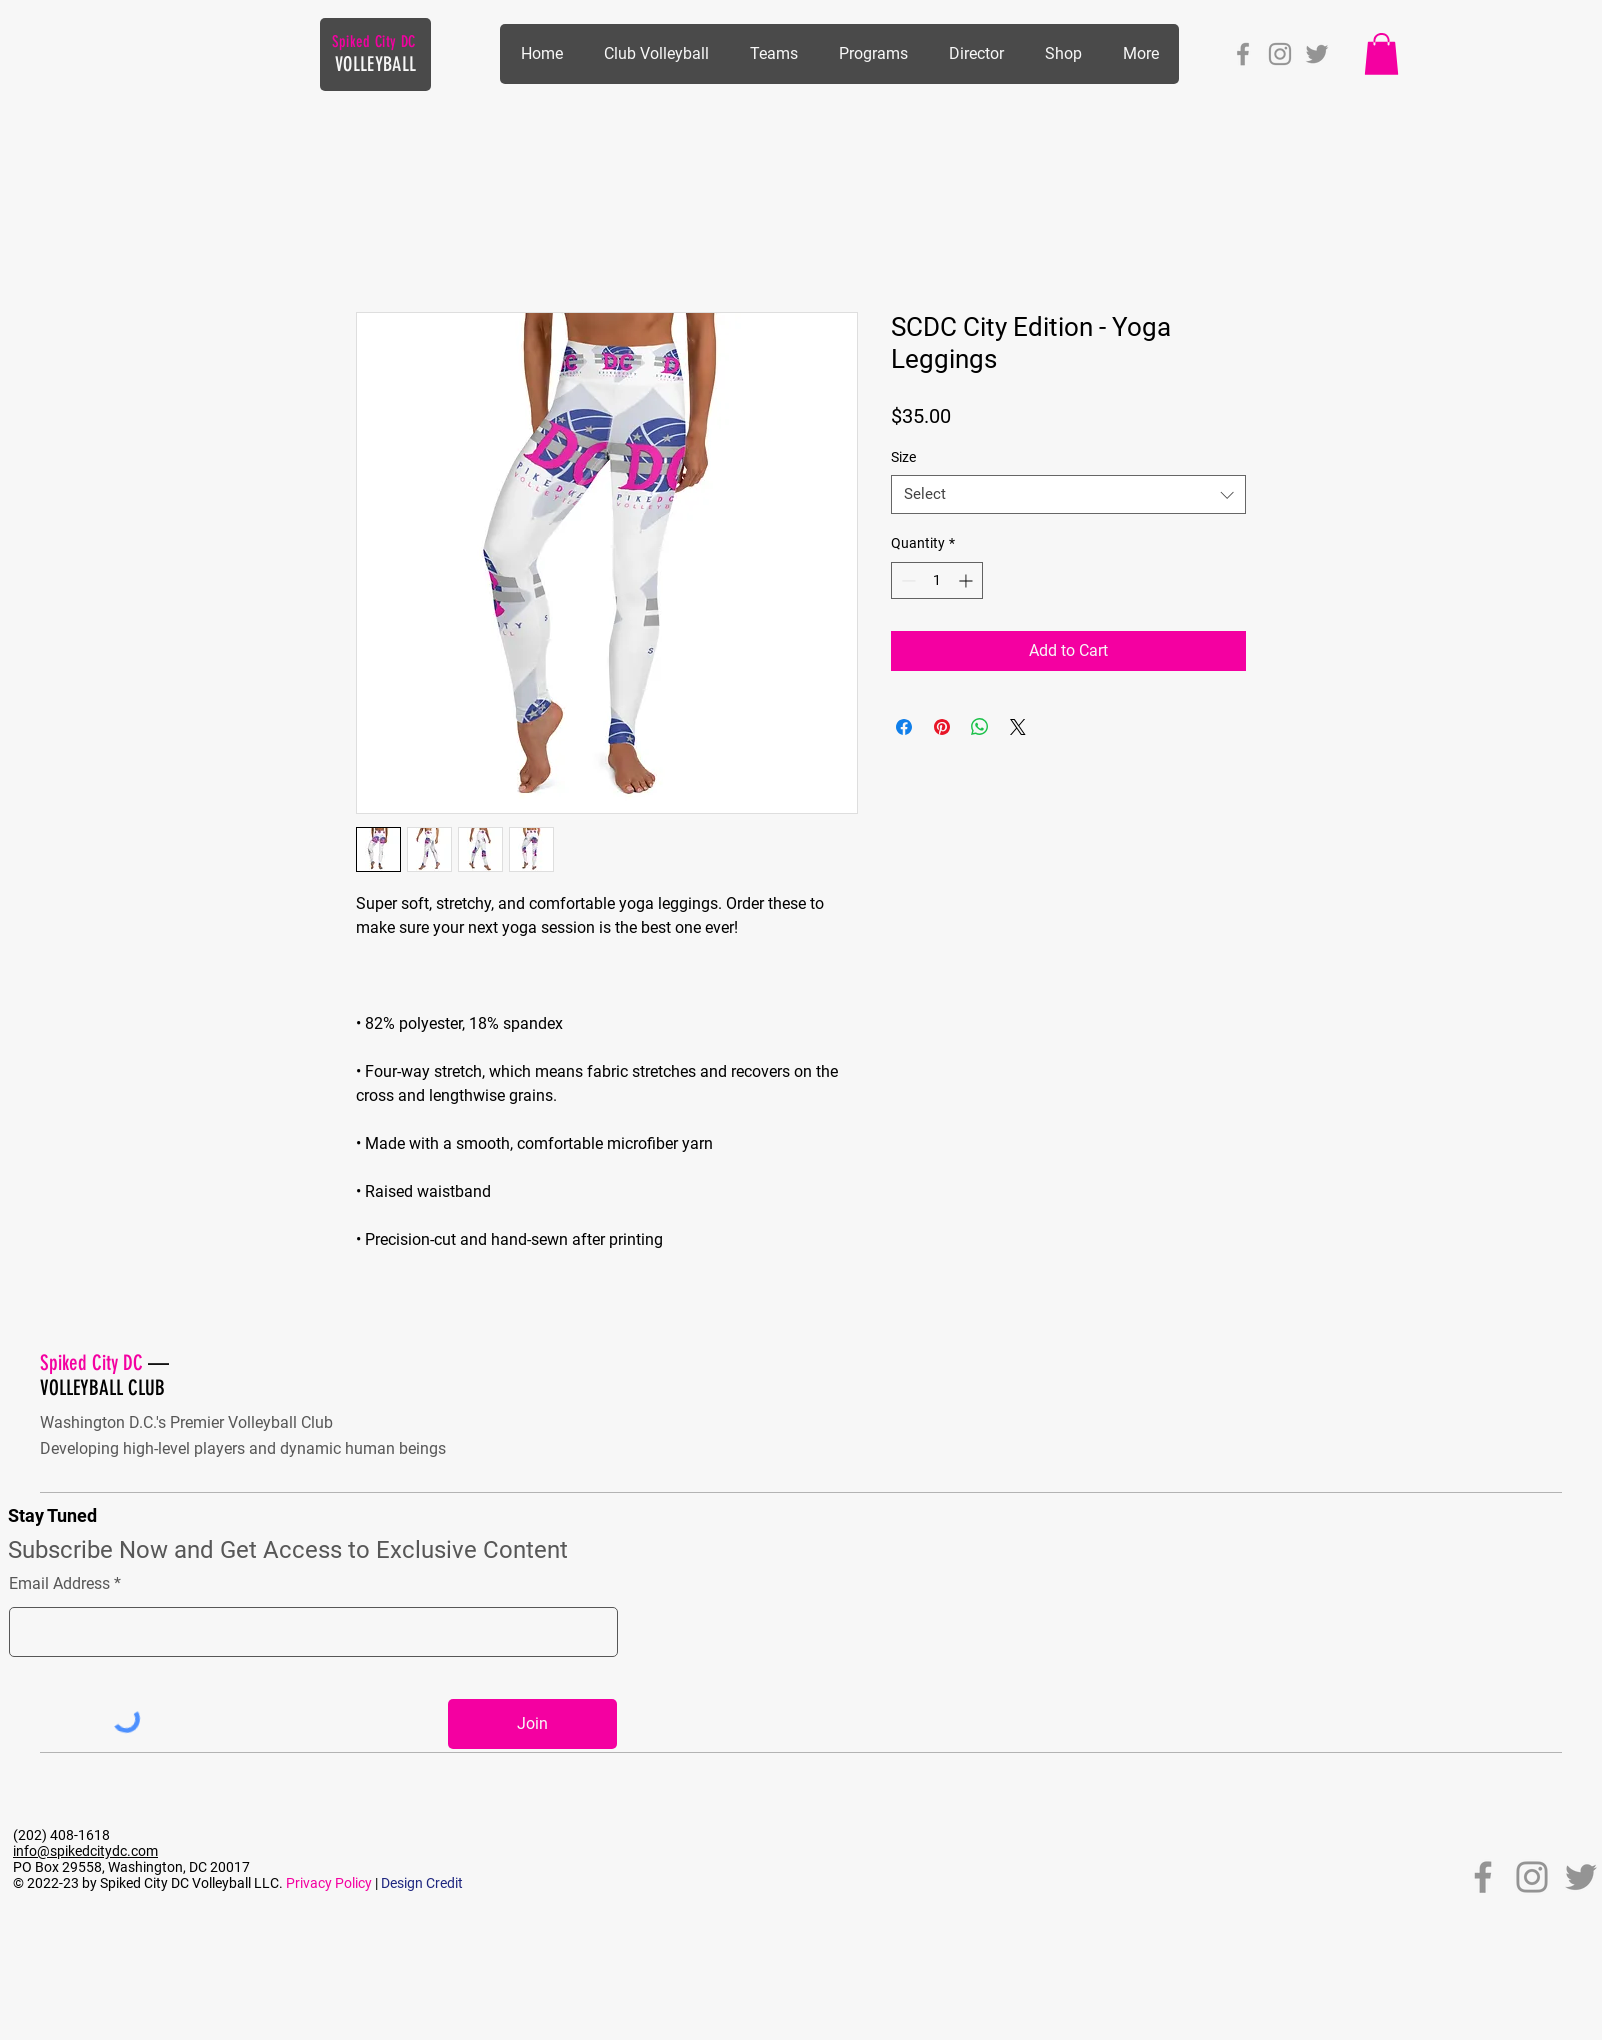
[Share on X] (1018, 727)
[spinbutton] (937, 580)
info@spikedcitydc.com (85, 1851)
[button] (873, 54)
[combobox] (1068, 494)
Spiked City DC (373, 41)
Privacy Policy (329, 1883)
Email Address (59, 1584)
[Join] (532, 1724)
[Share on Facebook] (904, 727)
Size (903, 457)
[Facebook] (1243, 54)
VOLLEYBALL (375, 64)
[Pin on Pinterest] (942, 727)
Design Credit (422, 1883)
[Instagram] (1280, 54)
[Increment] (967, 580)
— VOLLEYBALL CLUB (104, 1375)
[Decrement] (906, 580)
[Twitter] (1317, 54)
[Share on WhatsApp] (980, 727)
